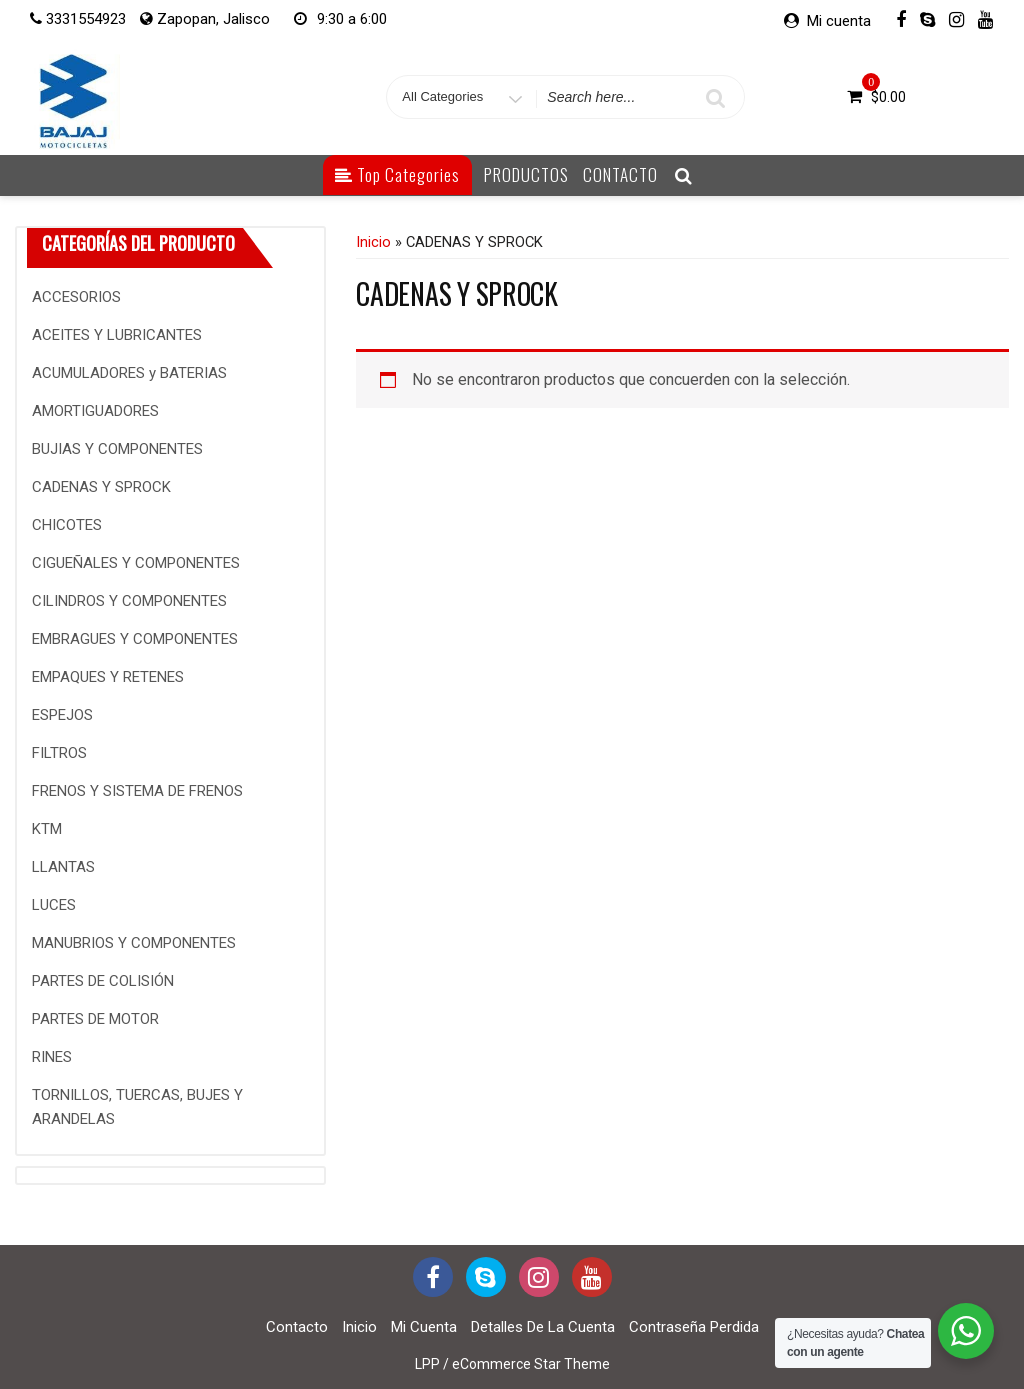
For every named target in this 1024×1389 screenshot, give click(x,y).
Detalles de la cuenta (543, 1327)
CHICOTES (67, 525)
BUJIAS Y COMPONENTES (117, 449)
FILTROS (59, 753)
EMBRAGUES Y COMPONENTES (135, 639)
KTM (47, 829)
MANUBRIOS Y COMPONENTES (134, 943)
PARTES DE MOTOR (95, 1019)
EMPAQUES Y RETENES (108, 677)
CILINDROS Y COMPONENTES (129, 601)
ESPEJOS (62, 715)
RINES (52, 1057)
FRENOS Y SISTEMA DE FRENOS (137, 791)
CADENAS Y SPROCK (101, 487)
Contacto (297, 1327)
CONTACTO (620, 174)
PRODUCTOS (526, 174)
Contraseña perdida (694, 1327)
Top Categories (397, 174)
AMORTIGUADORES (95, 411)
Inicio (373, 242)
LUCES (54, 905)
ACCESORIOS (76, 297)
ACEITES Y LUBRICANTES (117, 335)
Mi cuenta (839, 21)
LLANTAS (63, 867)
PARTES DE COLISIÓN (103, 981)
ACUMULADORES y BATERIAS (129, 373)
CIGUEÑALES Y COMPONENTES (136, 563)
